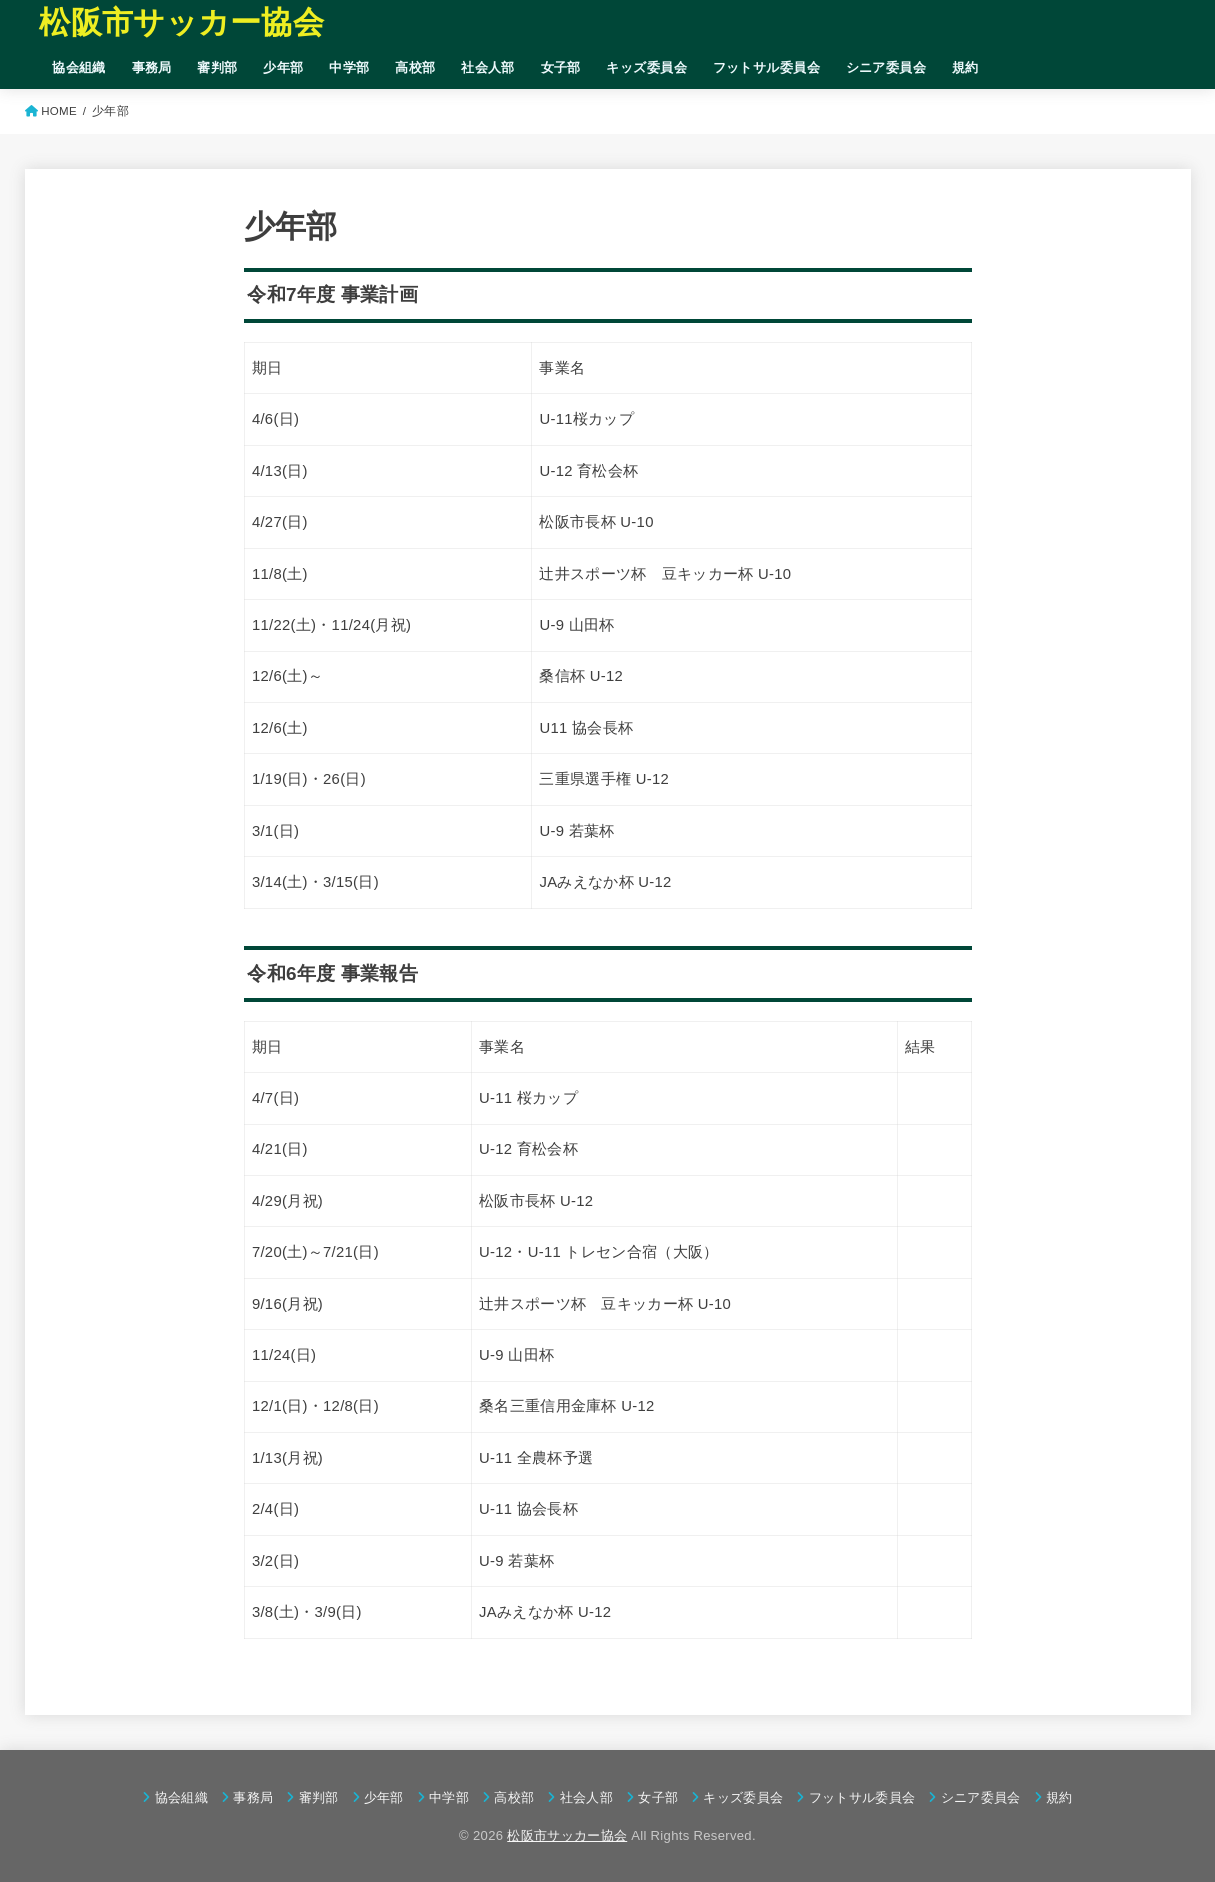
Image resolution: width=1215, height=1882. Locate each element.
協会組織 (79, 67)
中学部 (349, 67)
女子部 (561, 67)
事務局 (152, 67)
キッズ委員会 (646, 67)
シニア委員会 (886, 67)
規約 (965, 67)
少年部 (283, 67)
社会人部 (488, 67)
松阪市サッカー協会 (181, 22)
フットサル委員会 (766, 67)
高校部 (415, 67)
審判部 (217, 67)
